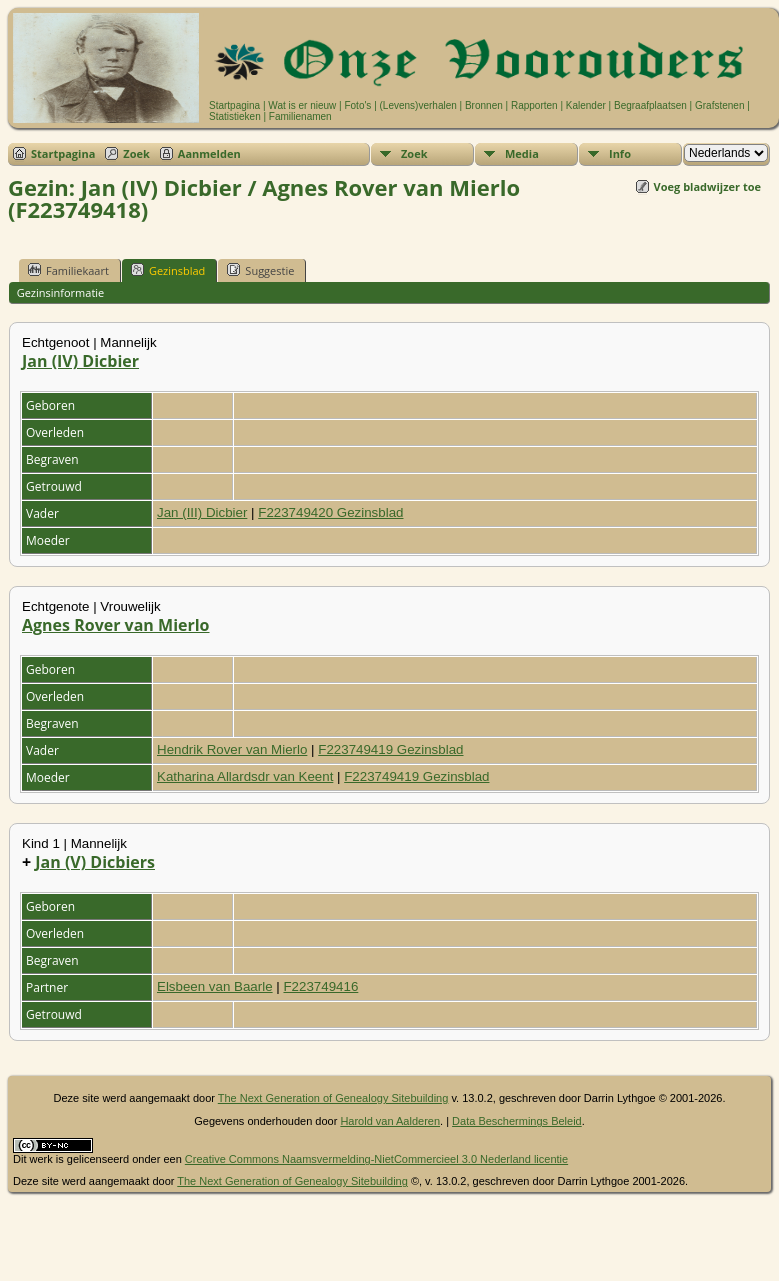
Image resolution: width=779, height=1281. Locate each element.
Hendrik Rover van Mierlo (232, 749)
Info (620, 153)
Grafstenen (719, 105)
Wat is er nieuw (302, 105)
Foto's (357, 105)
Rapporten (534, 105)
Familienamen (300, 116)
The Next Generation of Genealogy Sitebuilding (333, 1098)
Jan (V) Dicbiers (95, 862)
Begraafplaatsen (650, 105)
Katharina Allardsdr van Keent (245, 776)
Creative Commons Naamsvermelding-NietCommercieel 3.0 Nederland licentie (376, 1159)
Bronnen (484, 105)
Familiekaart (68, 270)
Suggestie (260, 270)
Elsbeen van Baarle (215, 986)
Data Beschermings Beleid (517, 1121)
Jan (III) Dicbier (202, 512)
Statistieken (235, 116)
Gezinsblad (168, 270)
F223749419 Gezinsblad (390, 749)
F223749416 (320, 986)
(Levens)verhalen (418, 105)
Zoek (136, 153)
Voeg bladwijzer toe (707, 186)
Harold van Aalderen (390, 1121)
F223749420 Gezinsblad (330, 512)
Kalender (586, 105)
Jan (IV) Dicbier (80, 361)
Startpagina (234, 105)
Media (522, 153)
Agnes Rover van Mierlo (116, 625)
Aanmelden (209, 153)
